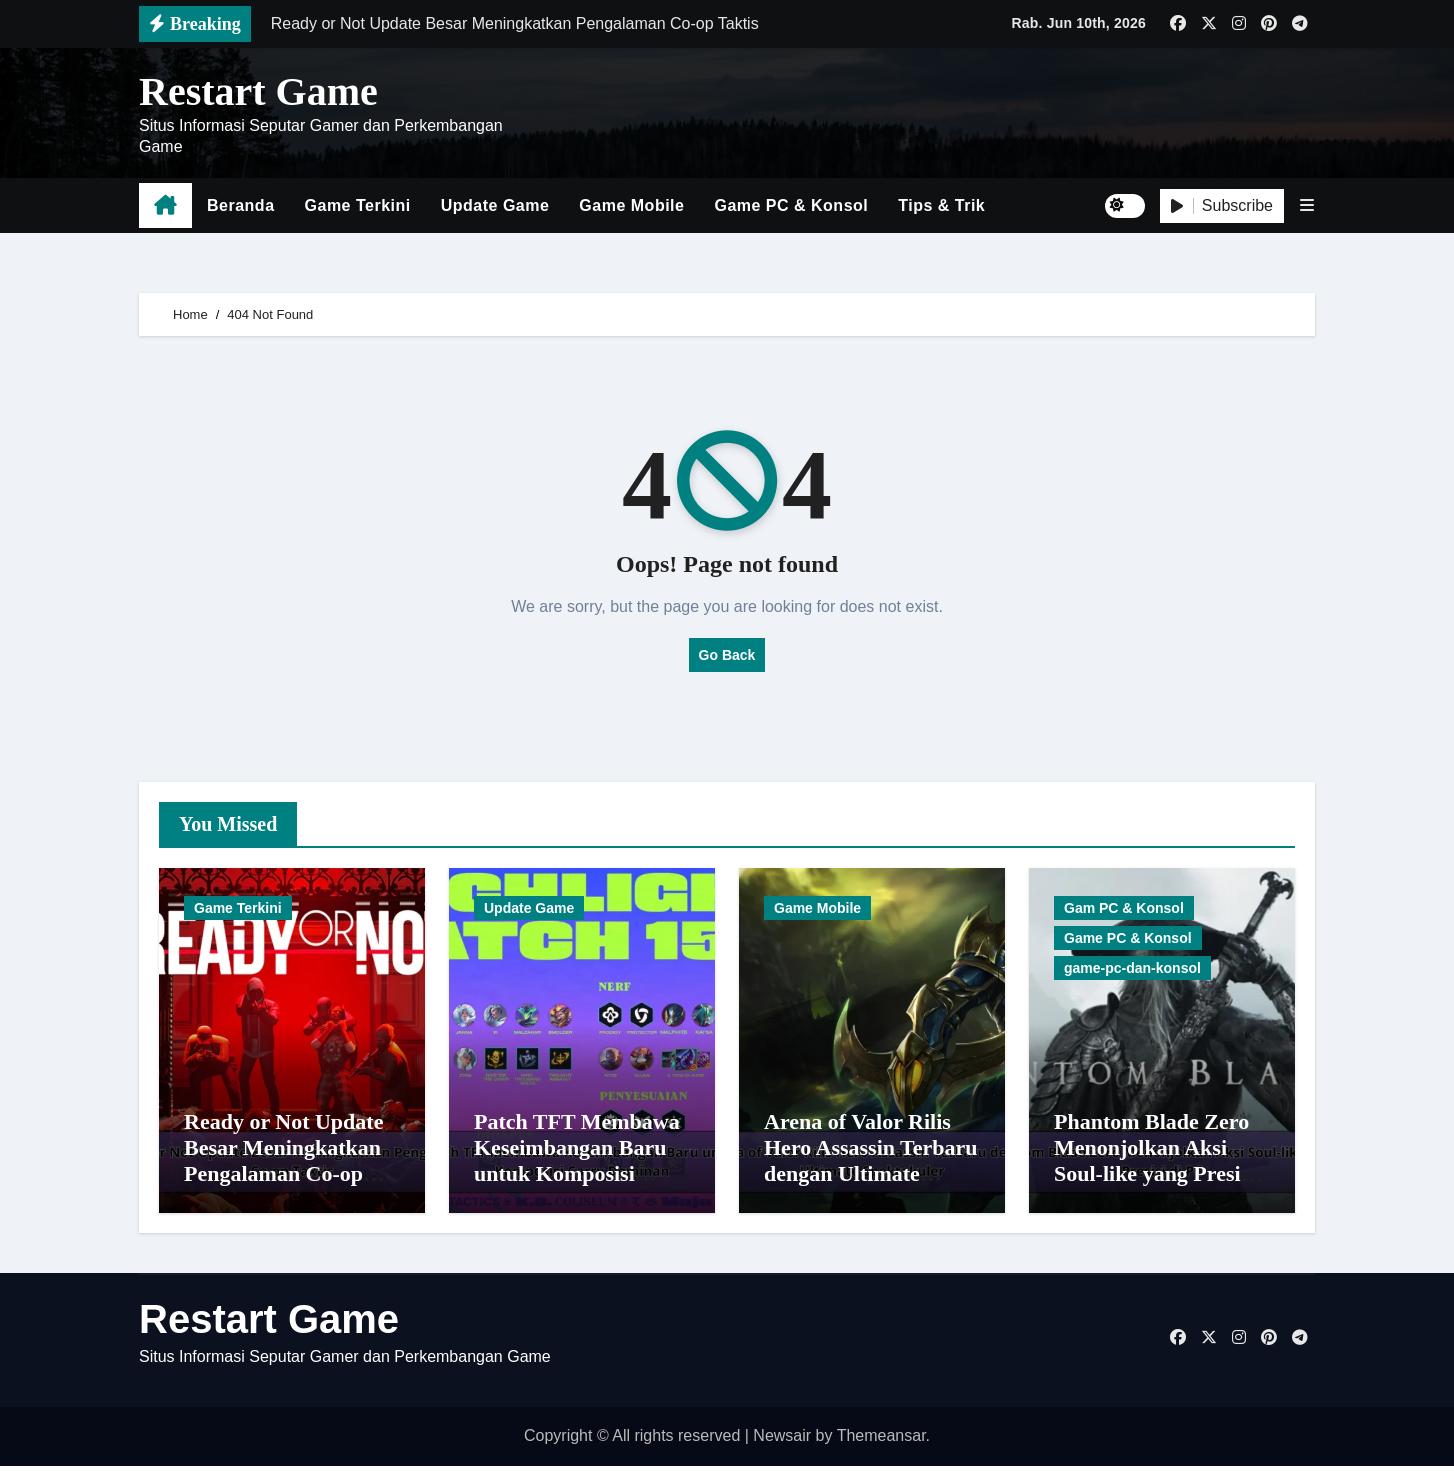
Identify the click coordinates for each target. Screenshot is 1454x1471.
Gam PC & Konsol (1124, 908)
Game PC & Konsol (791, 205)
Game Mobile (631, 205)
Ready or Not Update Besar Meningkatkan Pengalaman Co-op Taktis (283, 1166)
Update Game (495, 205)
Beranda (241, 205)
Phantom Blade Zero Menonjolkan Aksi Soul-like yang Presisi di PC (1154, 1166)
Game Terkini (358, 205)
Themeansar (881, 1441)
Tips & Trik (941, 205)
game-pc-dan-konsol (1132, 968)
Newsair (782, 1441)
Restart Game (258, 91)
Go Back (727, 655)
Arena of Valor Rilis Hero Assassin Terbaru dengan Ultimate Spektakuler (871, 1166)
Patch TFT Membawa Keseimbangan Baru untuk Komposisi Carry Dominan (577, 1166)
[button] (1307, 205)
